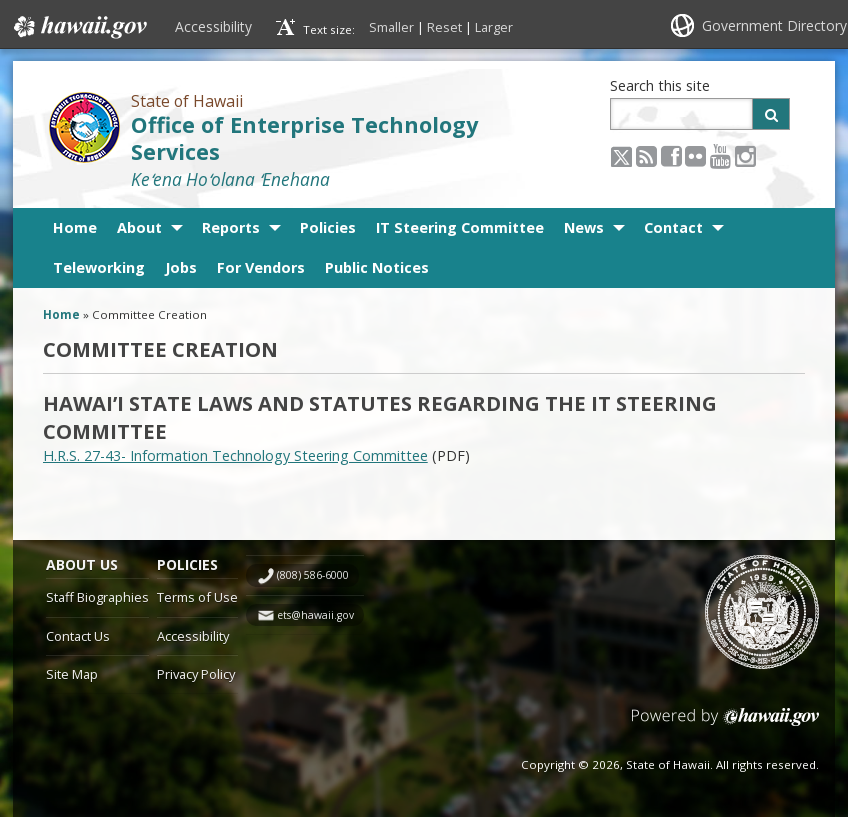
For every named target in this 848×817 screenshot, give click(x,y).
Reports (231, 227)
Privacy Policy (196, 674)
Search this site (660, 85)
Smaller (391, 27)
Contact (673, 227)
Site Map (72, 674)
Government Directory (774, 25)
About (139, 227)
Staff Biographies (97, 597)
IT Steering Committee (460, 227)
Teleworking (99, 267)
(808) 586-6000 (313, 575)
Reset (444, 27)
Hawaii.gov (78, 27)
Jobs (181, 267)
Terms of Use (197, 597)
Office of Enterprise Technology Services (304, 138)
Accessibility (213, 26)
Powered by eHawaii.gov (725, 724)
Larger (494, 27)
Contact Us (78, 636)
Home (75, 227)
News (584, 227)
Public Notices (377, 267)
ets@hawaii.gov (315, 615)
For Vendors (261, 267)
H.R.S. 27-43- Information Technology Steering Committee (235, 455)
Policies (328, 227)
